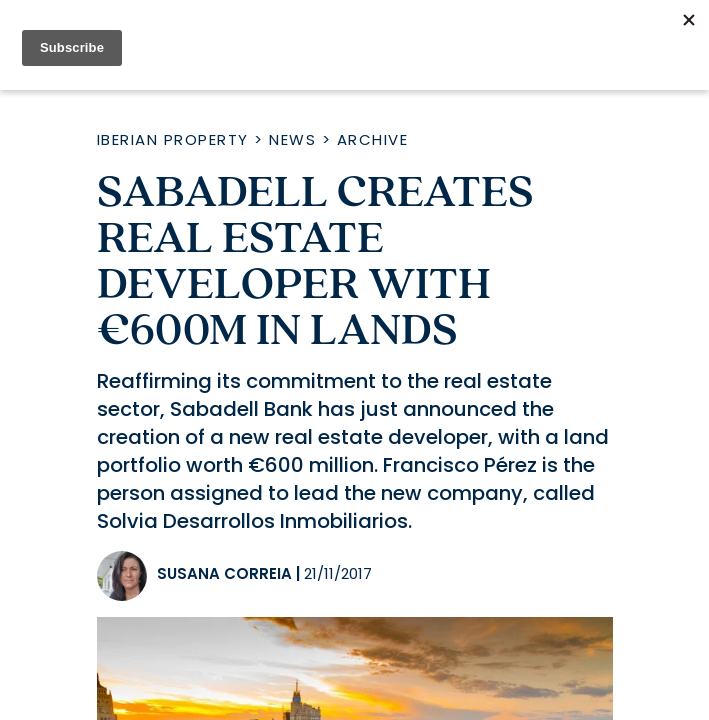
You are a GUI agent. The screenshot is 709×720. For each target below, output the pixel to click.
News (292, 139)
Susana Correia (224, 573)
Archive (373, 139)
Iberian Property (173, 139)
